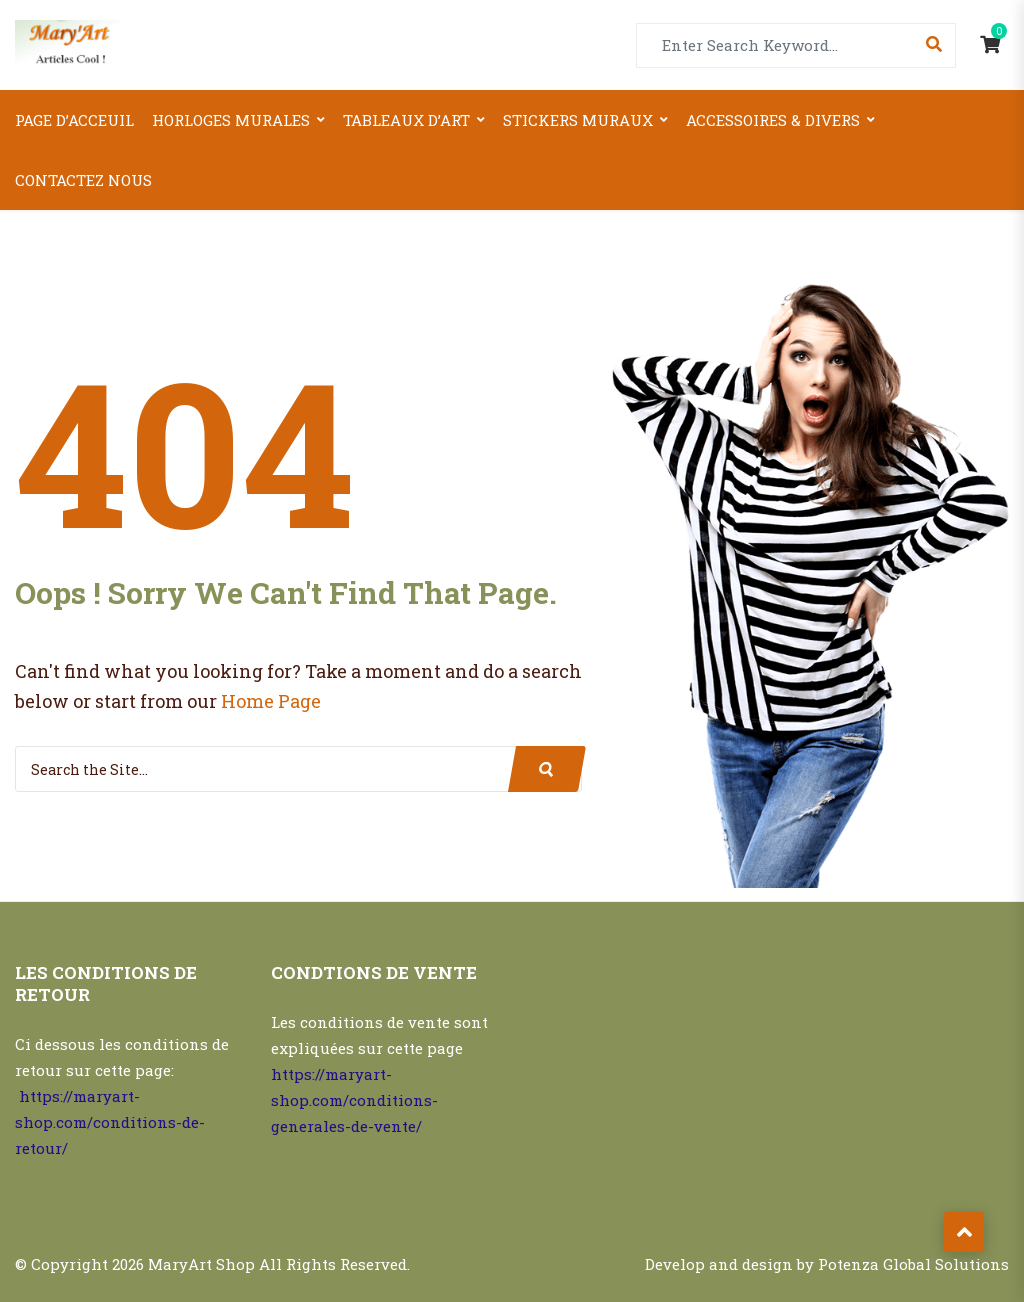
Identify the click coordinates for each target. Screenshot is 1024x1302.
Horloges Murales (231, 120)
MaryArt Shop (201, 1264)
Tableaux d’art (406, 120)
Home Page (271, 701)
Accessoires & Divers (773, 120)
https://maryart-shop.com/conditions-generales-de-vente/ (354, 1100)
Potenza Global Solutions (913, 1264)
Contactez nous (83, 180)
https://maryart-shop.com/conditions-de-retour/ (110, 1122)
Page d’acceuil (74, 120)
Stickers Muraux (578, 120)
